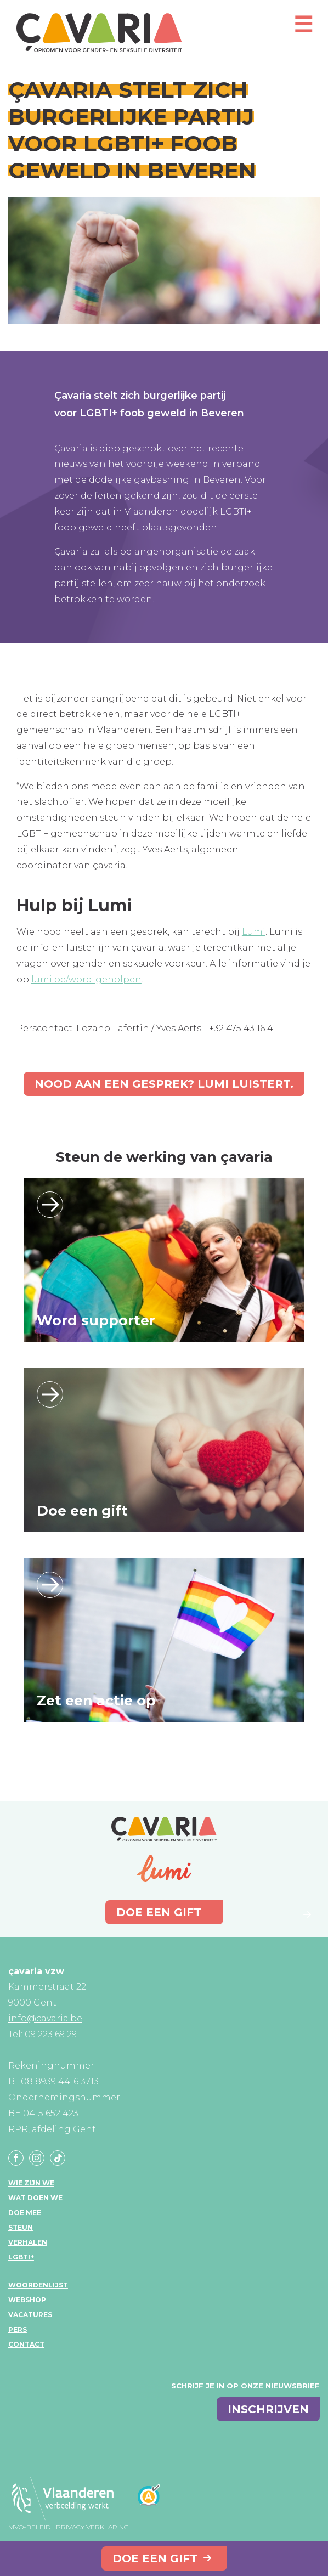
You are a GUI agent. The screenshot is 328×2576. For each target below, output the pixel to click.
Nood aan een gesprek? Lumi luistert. (164, 1084)
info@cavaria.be (45, 2018)
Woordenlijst (38, 2285)
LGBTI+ (21, 2257)
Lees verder (50, 1204)
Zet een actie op (96, 1700)
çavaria (99, 32)
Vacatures (30, 2315)
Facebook (16, 2158)
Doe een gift (154, 2558)
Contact (26, 2344)
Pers (17, 2329)
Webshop (27, 2300)
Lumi (253, 932)
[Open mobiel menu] (303, 29)
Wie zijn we (31, 2183)
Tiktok (57, 2158)
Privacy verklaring (92, 2527)
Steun (20, 2227)
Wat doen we (35, 2198)
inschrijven (268, 2409)
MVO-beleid (29, 2527)
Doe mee (24, 2212)
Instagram (36, 2158)
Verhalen (27, 2242)
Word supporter (96, 1320)
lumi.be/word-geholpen (86, 979)
